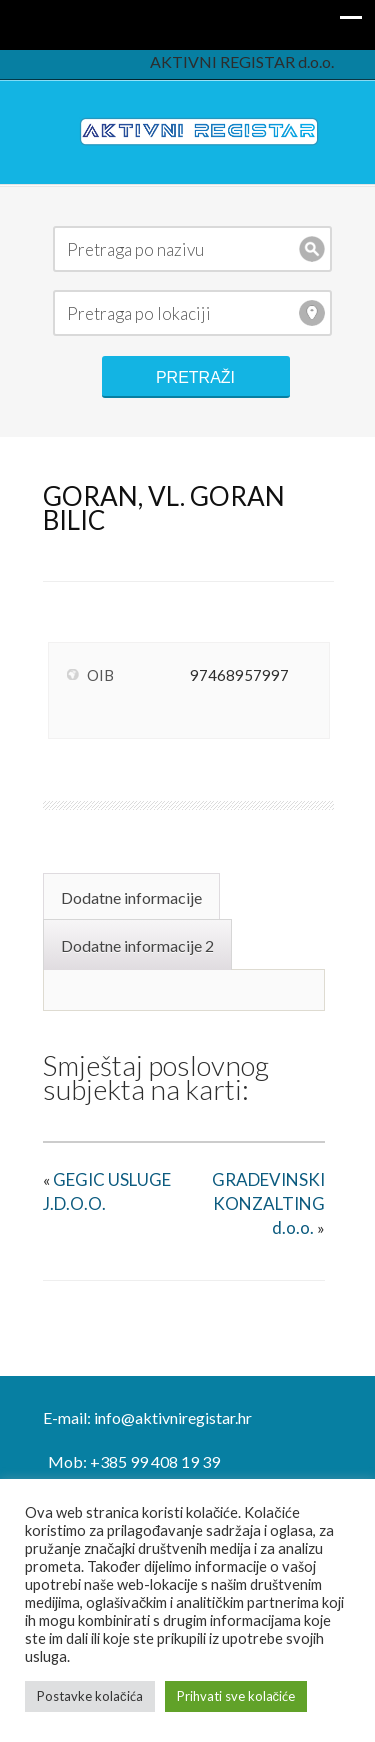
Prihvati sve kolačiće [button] (236, 1696)
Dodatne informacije (131, 897)
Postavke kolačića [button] (90, 1696)
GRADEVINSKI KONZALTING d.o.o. (268, 1203)
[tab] (134, 896)
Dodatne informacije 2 (137, 945)
